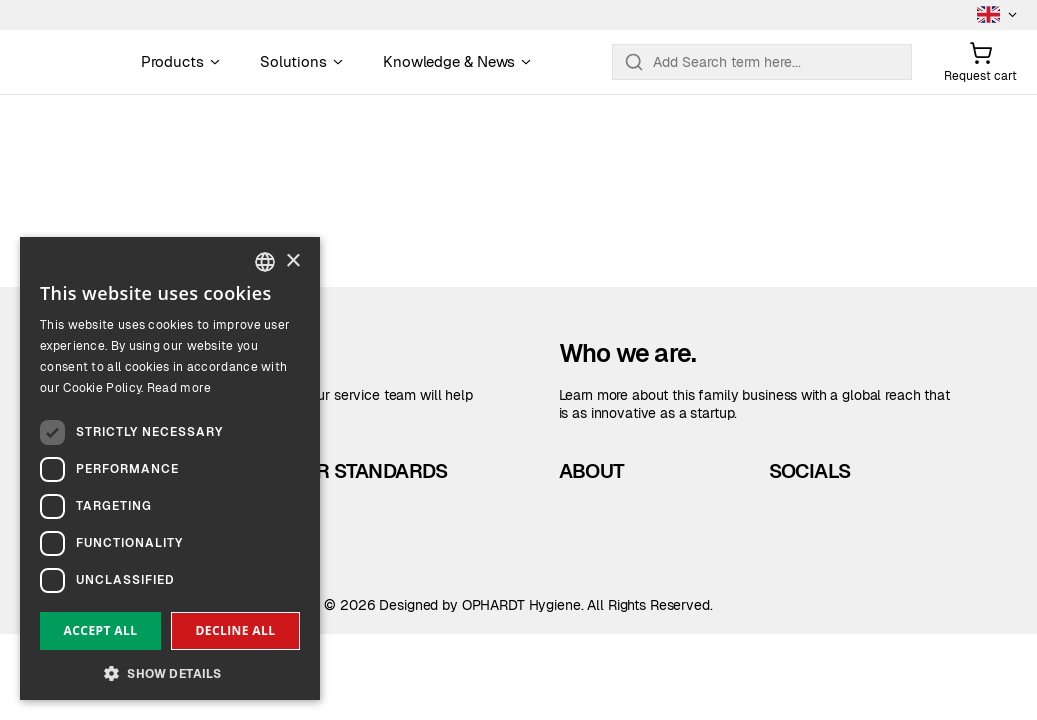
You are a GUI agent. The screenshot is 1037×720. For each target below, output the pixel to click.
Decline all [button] (236, 630)
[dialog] (170, 468)
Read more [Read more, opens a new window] (179, 388)
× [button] (292, 261)
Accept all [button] (101, 630)
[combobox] (265, 262)
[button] (170, 671)
